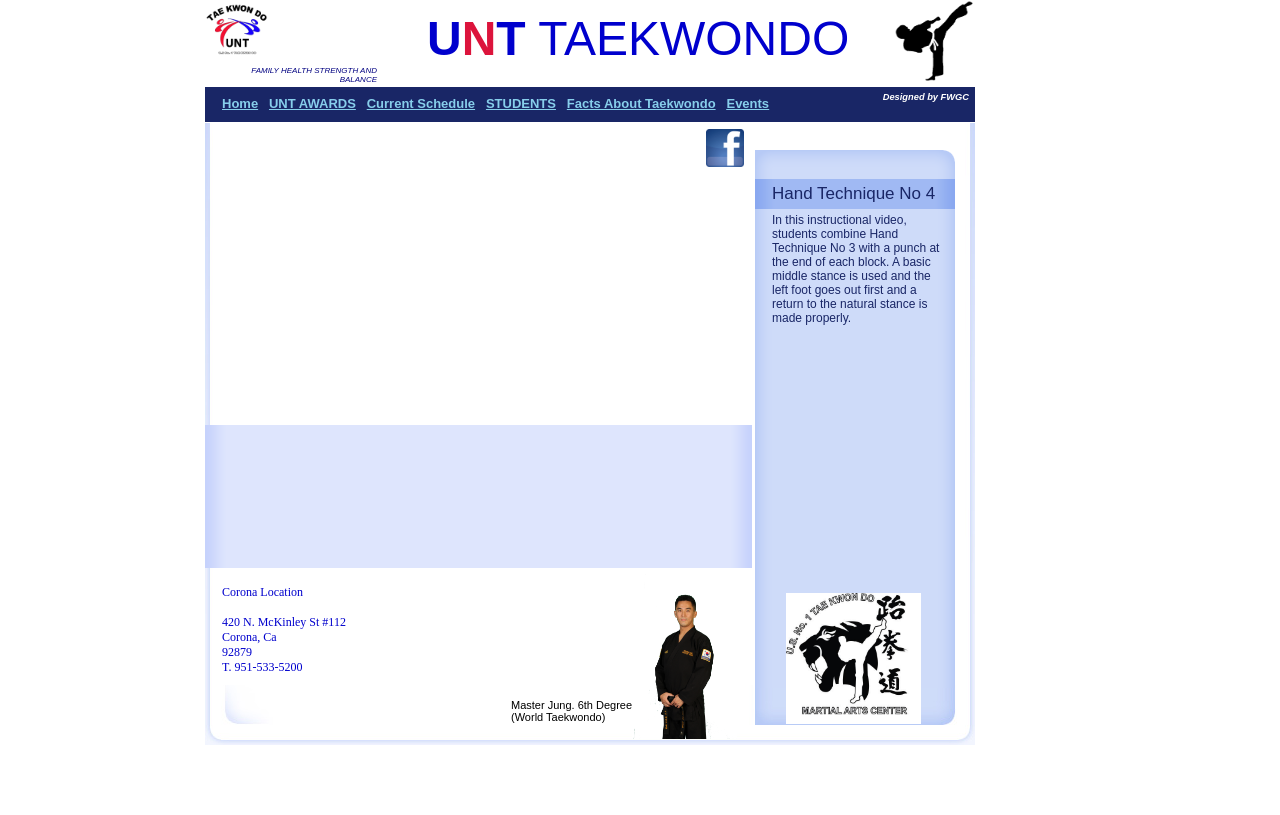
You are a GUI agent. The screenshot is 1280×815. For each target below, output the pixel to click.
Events (747, 103)
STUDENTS (521, 103)
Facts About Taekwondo (641, 103)
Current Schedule (421, 103)
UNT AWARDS (312, 103)
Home (240, 103)
